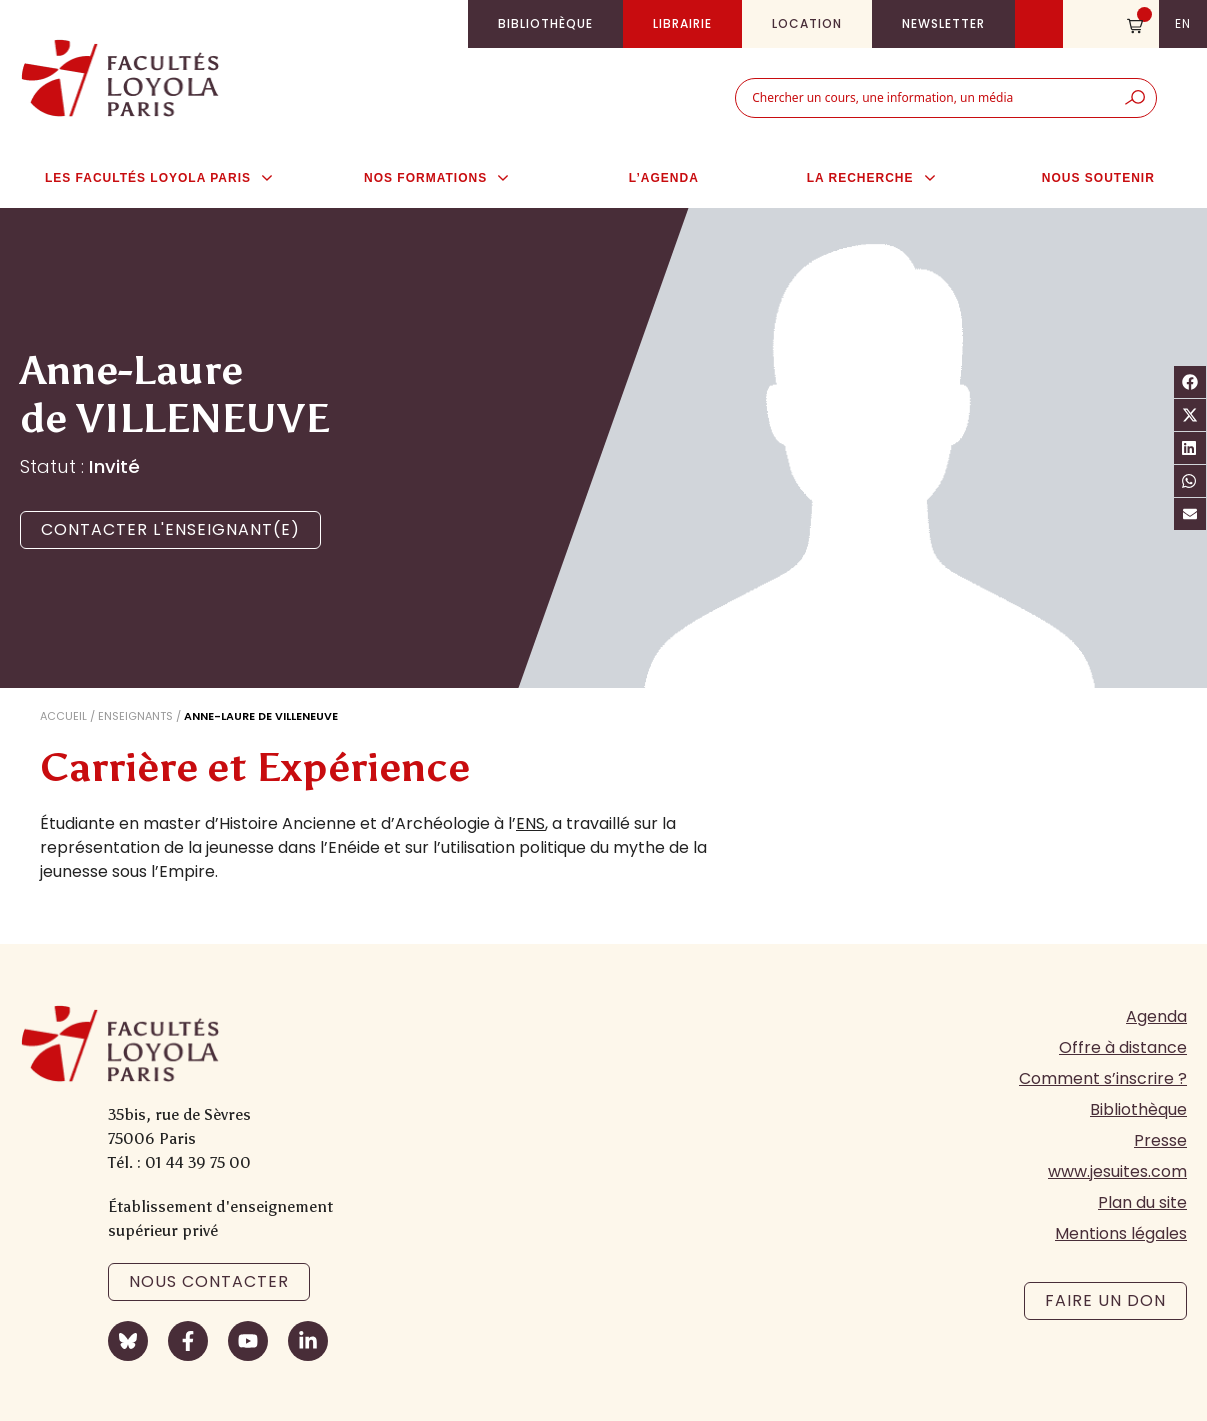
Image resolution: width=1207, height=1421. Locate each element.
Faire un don (1105, 1300)
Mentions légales (1121, 1233)
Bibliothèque (545, 23)
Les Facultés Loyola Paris (169, 178)
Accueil (63, 716)
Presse (1160, 1140)
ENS (530, 823)
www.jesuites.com (1117, 1171)
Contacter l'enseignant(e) (170, 529)
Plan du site (1142, 1202)
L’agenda (664, 178)
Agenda (1156, 1016)
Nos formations (446, 178)
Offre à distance (1123, 1047)
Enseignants (135, 716)
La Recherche (881, 178)
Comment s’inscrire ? (1103, 1078)
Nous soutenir (1098, 178)
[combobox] (925, 98)
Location (807, 23)
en (1183, 23)
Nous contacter (209, 1281)
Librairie (682, 23)
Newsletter (943, 23)
